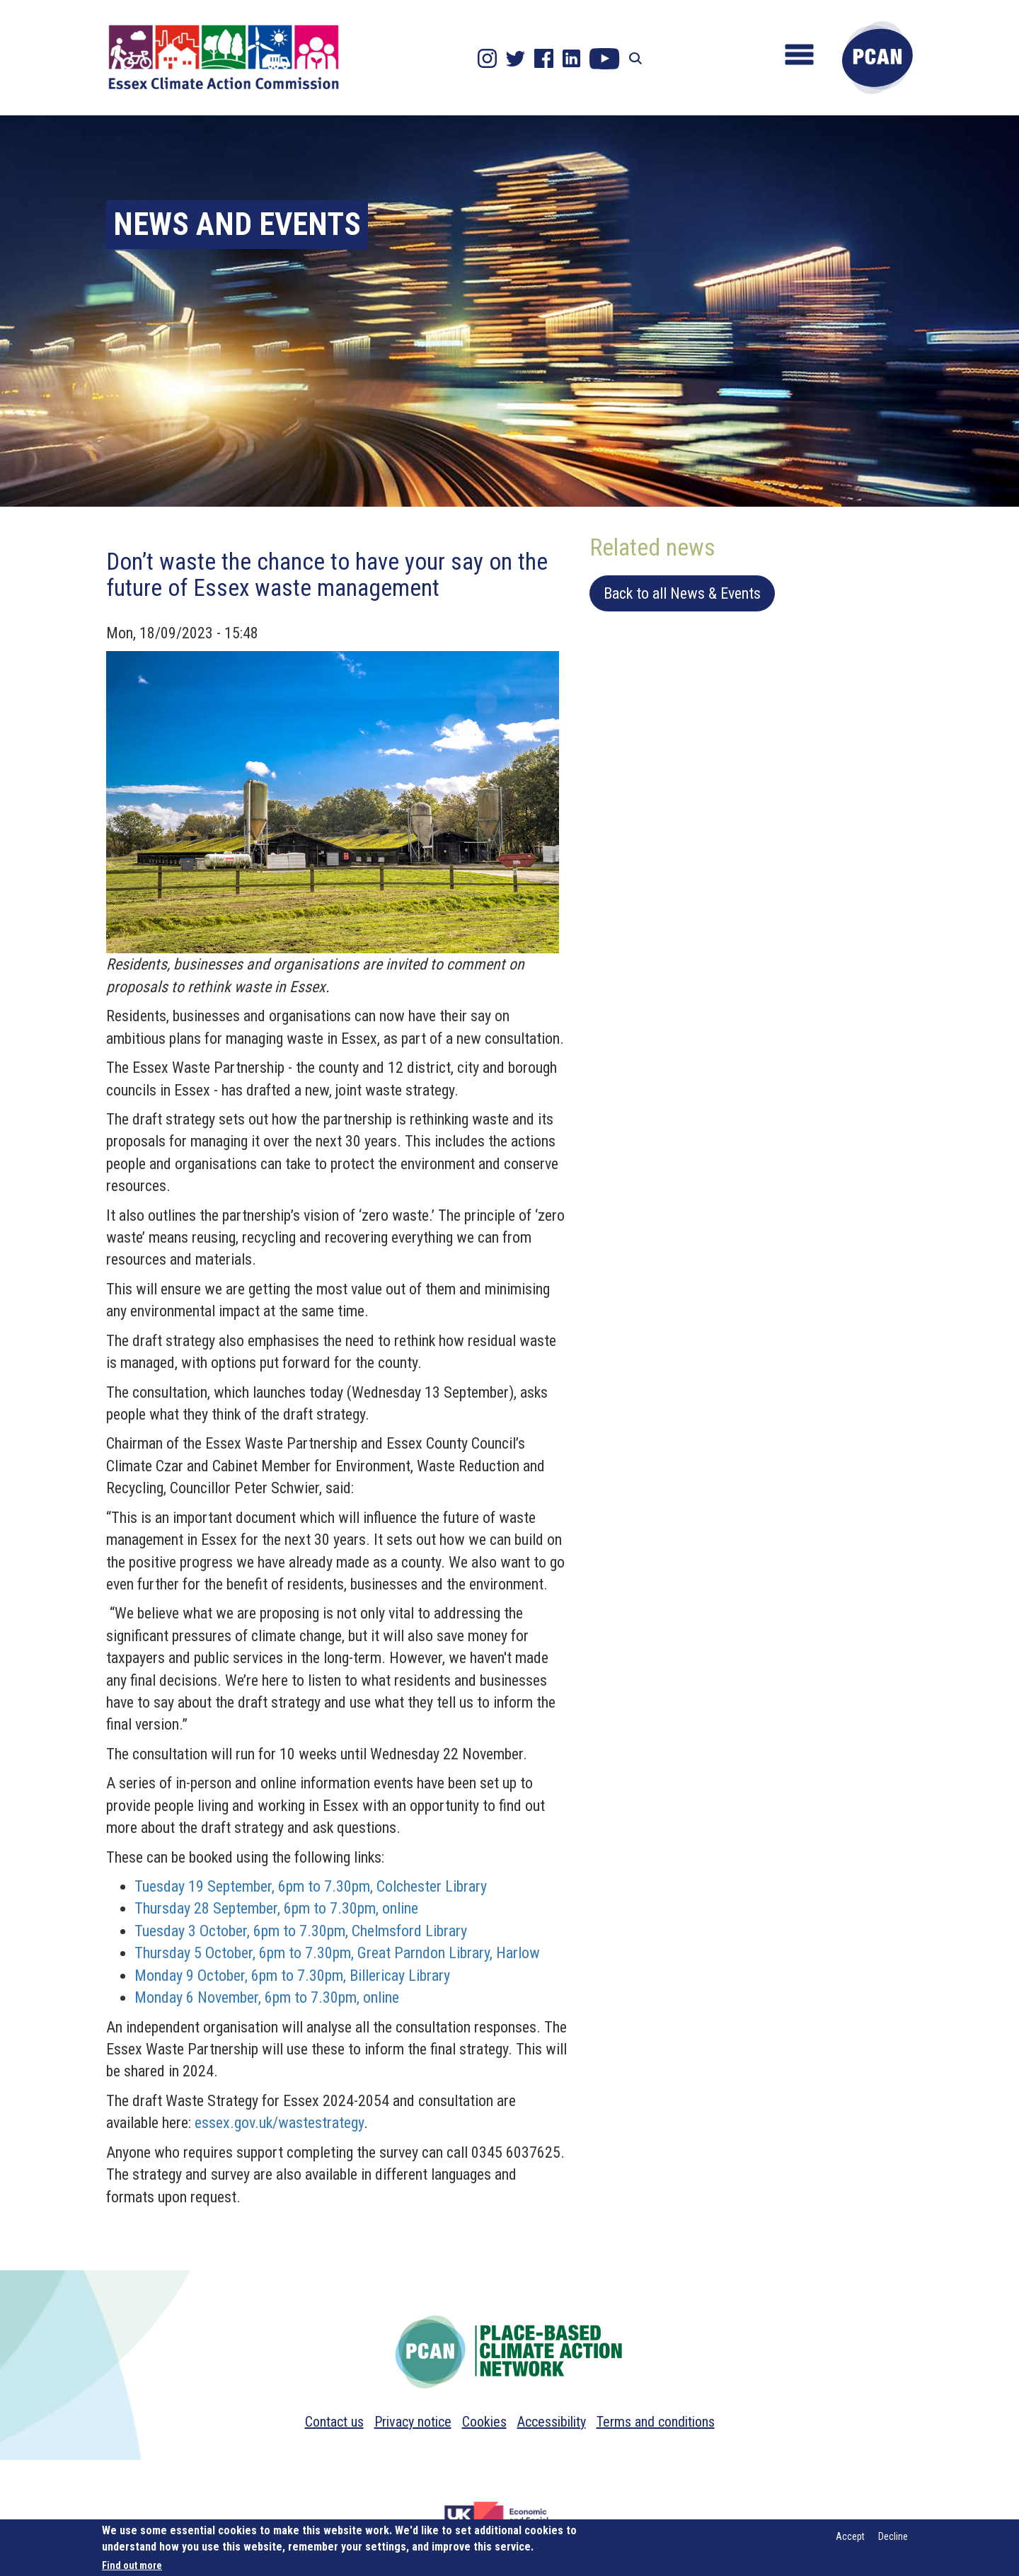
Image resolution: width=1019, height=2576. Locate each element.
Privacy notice (412, 2421)
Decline (893, 2536)
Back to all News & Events (682, 593)
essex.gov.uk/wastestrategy (279, 2123)
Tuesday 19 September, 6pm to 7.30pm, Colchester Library (310, 1886)
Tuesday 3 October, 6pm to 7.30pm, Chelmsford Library (300, 1931)
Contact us (334, 2421)
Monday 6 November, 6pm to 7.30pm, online (266, 1997)
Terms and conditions (656, 2421)
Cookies (484, 2421)
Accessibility (551, 2421)
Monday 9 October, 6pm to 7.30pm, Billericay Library (292, 1975)
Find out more (132, 2565)
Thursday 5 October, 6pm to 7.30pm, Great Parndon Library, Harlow (337, 1953)
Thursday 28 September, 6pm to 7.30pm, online (276, 1908)
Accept (850, 2536)
